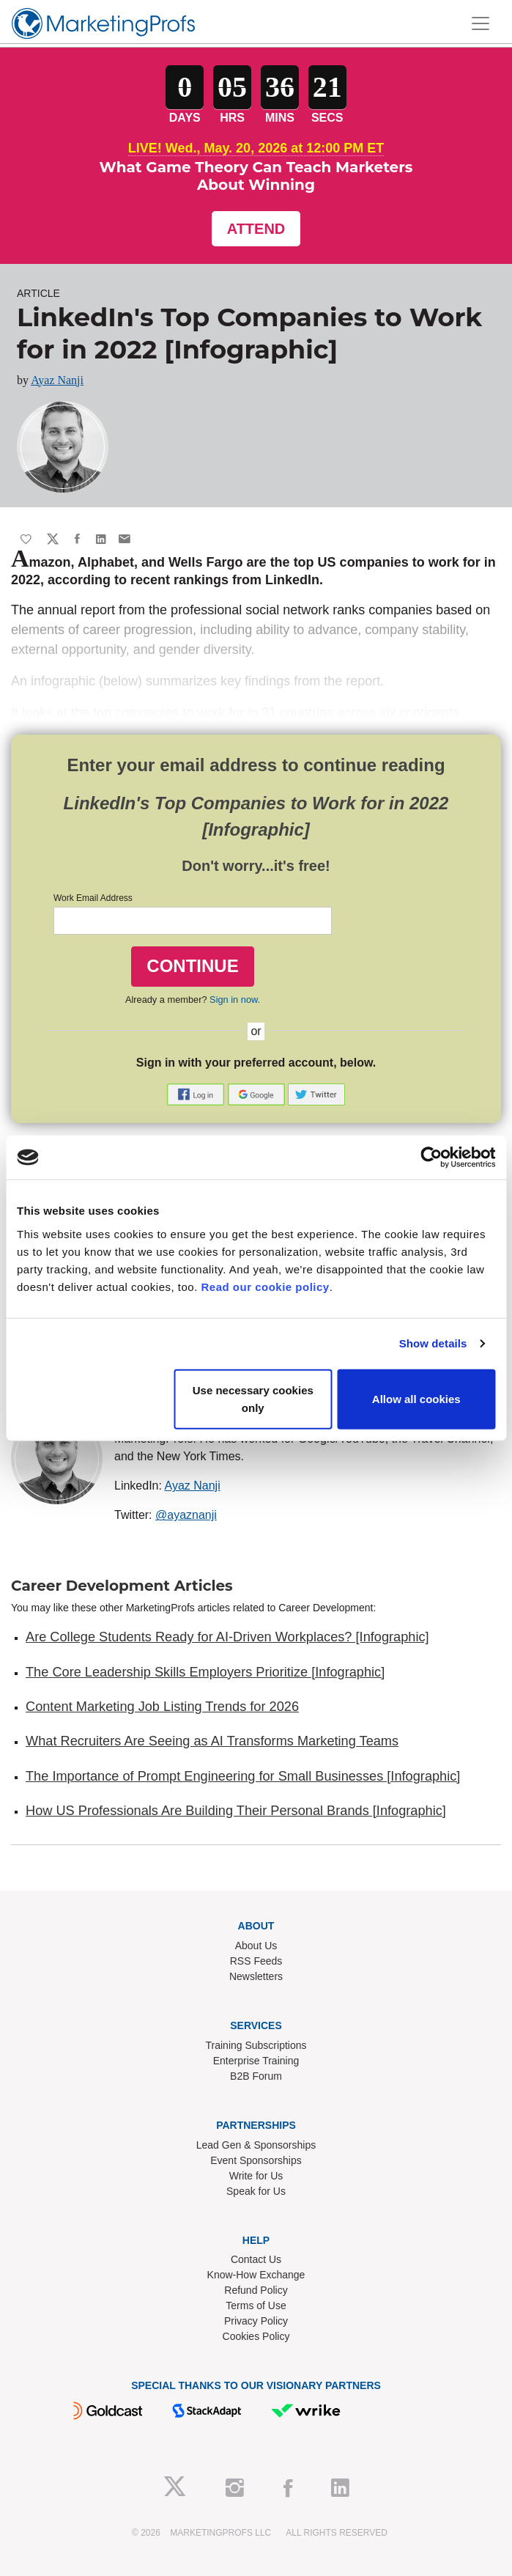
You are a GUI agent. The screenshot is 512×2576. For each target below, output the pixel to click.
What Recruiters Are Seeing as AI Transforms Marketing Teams (212, 1741)
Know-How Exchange (256, 2275)
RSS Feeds (256, 1961)
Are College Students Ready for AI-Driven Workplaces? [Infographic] (227, 1637)
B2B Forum (256, 2076)
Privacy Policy (256, 2321)
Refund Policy (255, 2290)
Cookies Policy (256, 2336)
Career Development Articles (122, 1585)
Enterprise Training (256, 2061)
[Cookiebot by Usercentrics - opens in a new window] (431, 1158)
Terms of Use (256, 2305)
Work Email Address (93, 898)
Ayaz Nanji (57, 380)
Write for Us (256, 2176)
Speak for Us (256, 2191)
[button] (197, 1094)
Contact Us (256, 2259)
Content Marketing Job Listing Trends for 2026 (162, 1706)
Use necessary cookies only (253, 1398)
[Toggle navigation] (480, 23)
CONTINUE (192, 966)
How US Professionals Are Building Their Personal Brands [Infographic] (236, 1810)
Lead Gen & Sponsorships (256, 2145)
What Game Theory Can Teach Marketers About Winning (256, 176)
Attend (256, 229)
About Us (256, 1945)
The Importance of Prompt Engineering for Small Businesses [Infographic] (243, 1776)
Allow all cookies (416, 1398)
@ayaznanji (186, 1515)
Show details (433, 1343)
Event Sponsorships (256, 2160)
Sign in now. (234, 999)
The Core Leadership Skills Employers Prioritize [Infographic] (205, 1672)
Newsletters (256, 1976)
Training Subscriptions (256, 2045)
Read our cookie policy (265, 1286)
